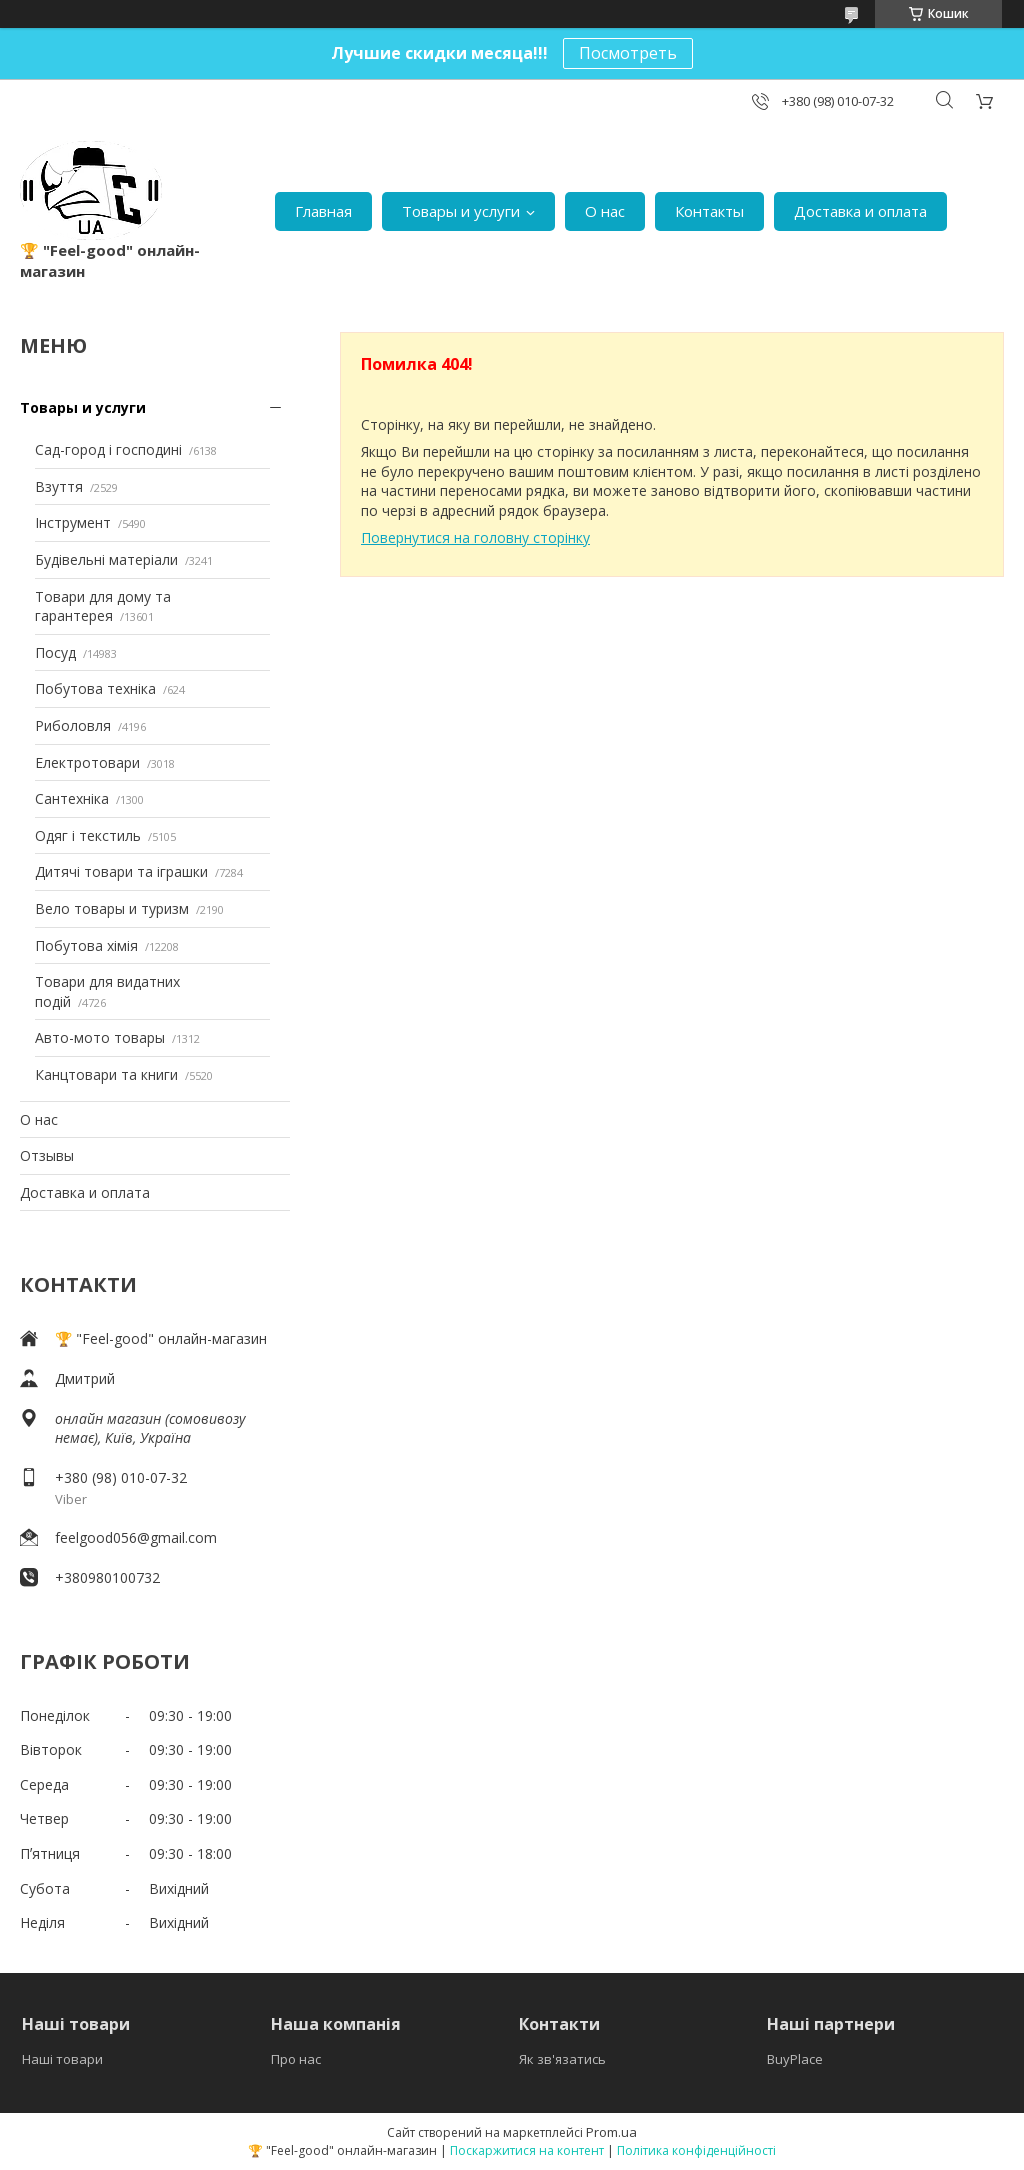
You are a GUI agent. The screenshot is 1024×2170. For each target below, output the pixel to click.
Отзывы (47, 1155)
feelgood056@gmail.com (136, 1537)
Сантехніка (72, 798)
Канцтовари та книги (106, 1074)
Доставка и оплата (860, 211)
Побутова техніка (95, 688)
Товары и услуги (461, 211)
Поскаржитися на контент (527, 2150)
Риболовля (73, 725)
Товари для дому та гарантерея (103, 606)
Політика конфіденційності (696, 2150)
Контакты (709, 211)
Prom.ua (611, 2132)
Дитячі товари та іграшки (121, 871)
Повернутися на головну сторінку (475, 537)
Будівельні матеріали (106, 559)
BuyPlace (795, 2059)
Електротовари (87, 762)
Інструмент (73, 522)
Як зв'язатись (562, 2059)
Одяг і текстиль (88, 835)
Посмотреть (628, 53)
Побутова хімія (86, 945)
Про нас (296, 2059)
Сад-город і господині (108, 449)
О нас (605, 211)
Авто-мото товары (100, 1037)
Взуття (59, 486)
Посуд (55, 652)
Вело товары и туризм (112, 908)
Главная (323, 211)
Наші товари (62, 2059)
